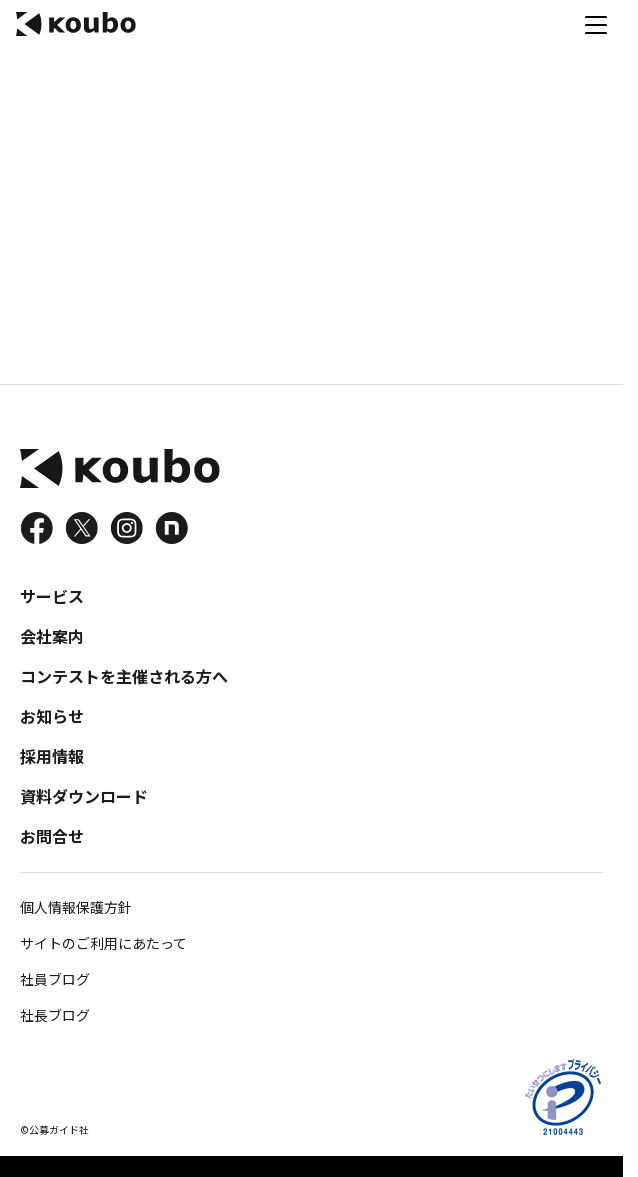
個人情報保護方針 (76, 907)
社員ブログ (55, 979)
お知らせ (52, 716)
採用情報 (52, 756)
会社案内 (52, 636)
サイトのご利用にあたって (103, 943)
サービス (52, 596)
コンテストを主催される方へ (124, 676)
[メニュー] (596, 24)
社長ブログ (55, 1015)
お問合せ (52, 836)
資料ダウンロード (84, 796)
